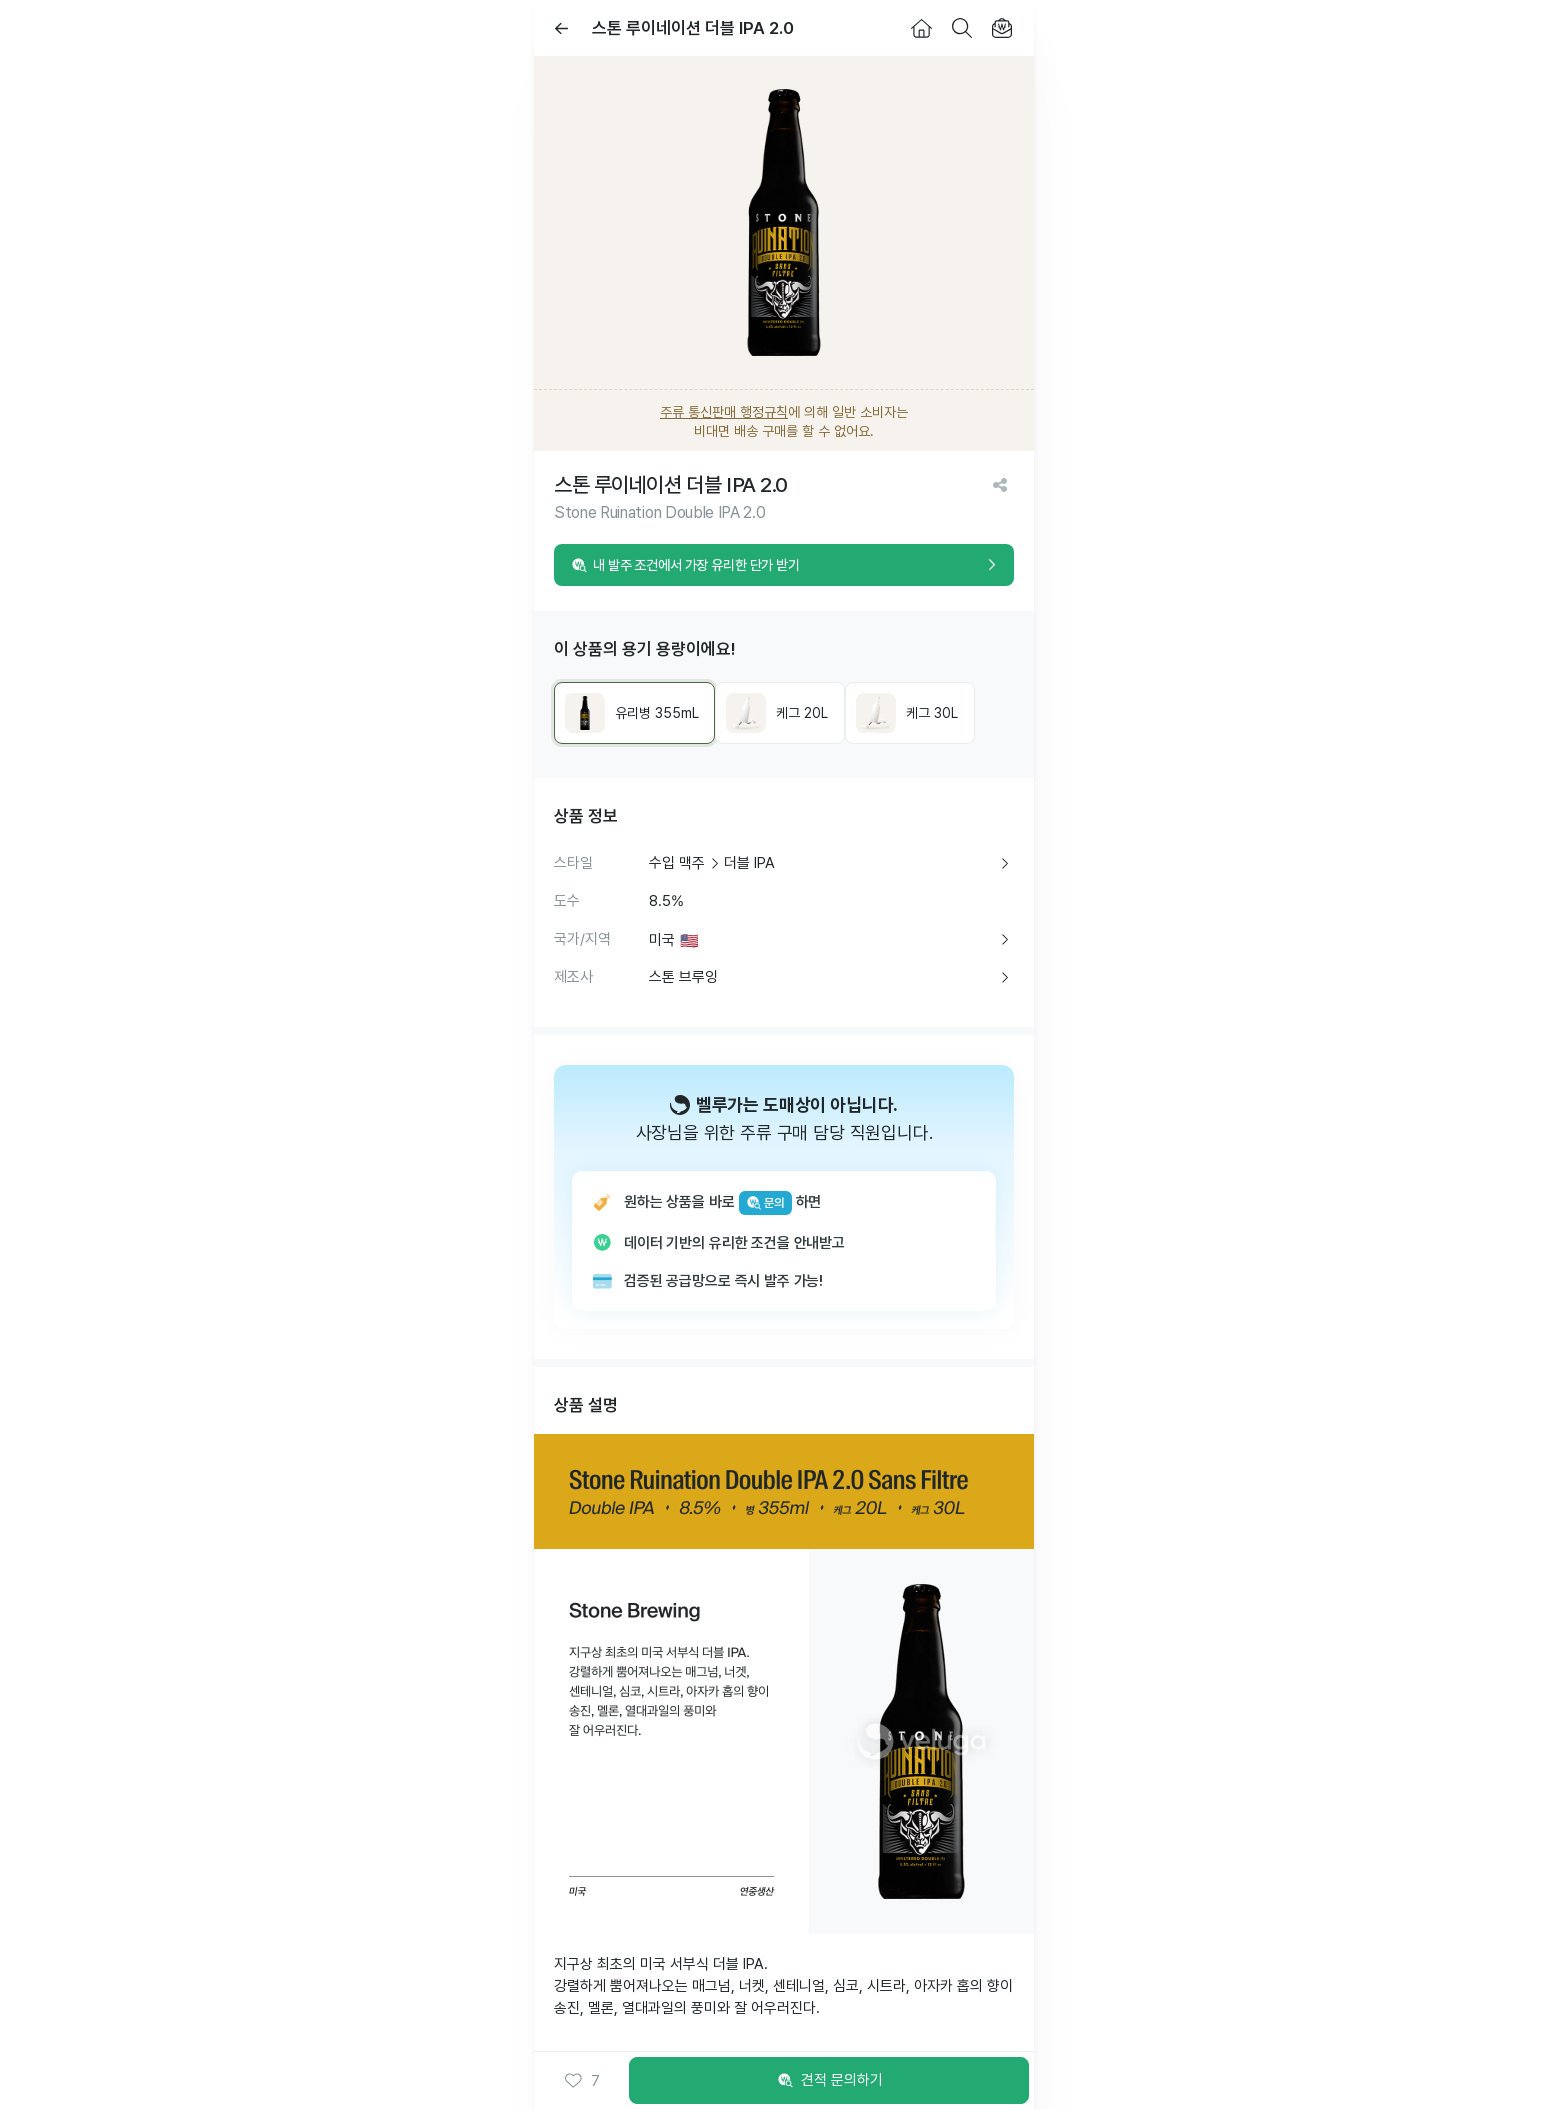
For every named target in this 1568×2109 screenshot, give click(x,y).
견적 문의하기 (829, 2081)
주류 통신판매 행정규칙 (724, 412)
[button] (581, 2081)
